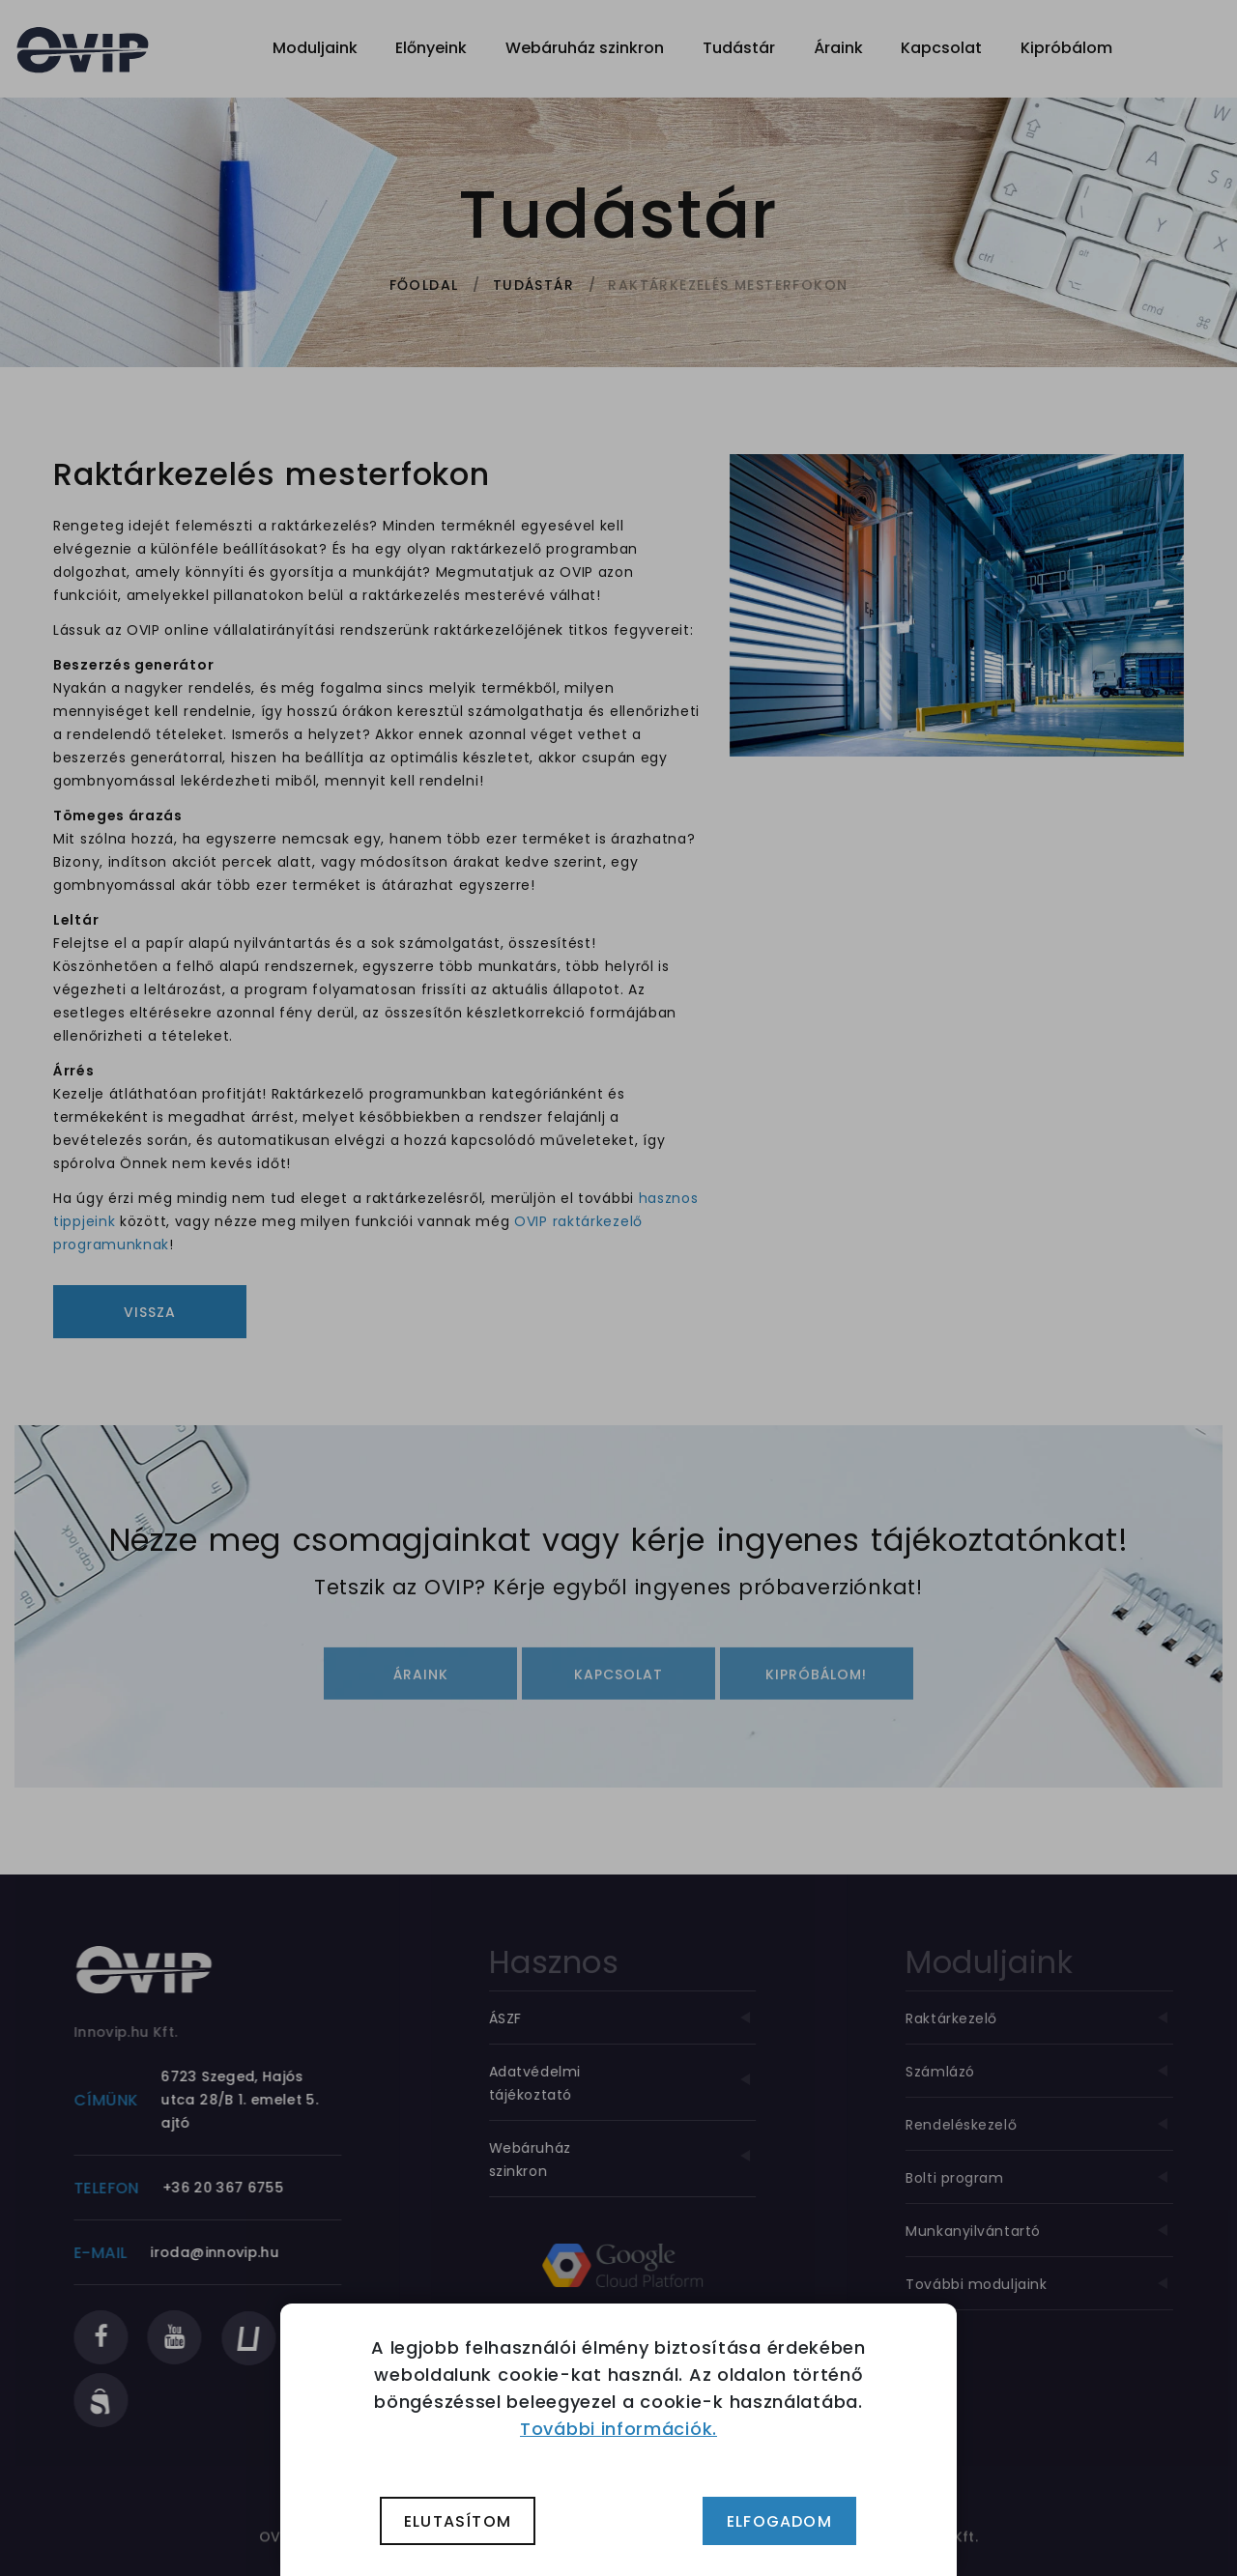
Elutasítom (457, 2521)
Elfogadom (779, 2521)
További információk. (618, 2429)
